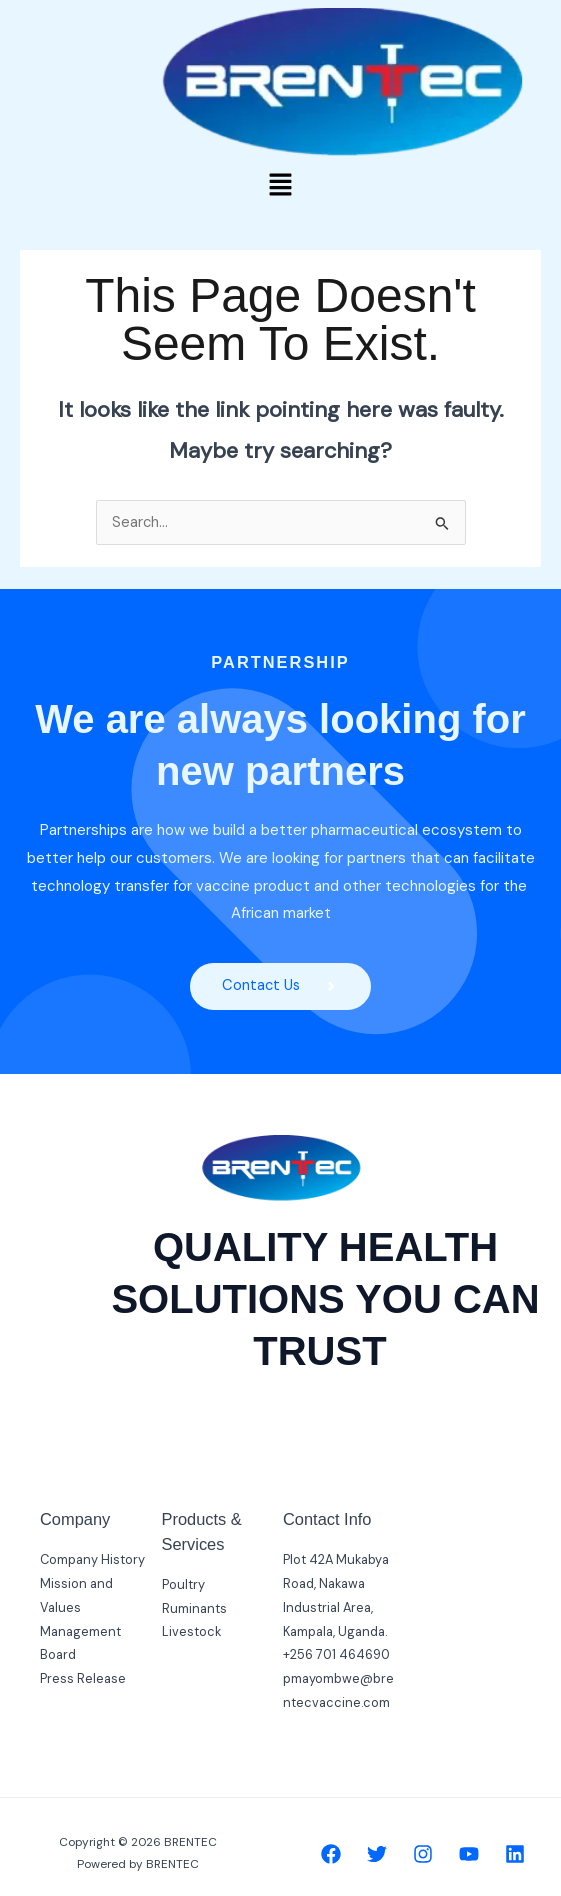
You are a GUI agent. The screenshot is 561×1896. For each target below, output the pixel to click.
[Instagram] (423, 1854)
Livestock (191, 1631)
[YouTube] (469, 1854)
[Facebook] (331, 1854)
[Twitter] (377, 1854)
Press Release (83, 1678)
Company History (92, 1559)
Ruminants (194, 1608)
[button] (280, 186)
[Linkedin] (515, 1854)
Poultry (183, 1584)
